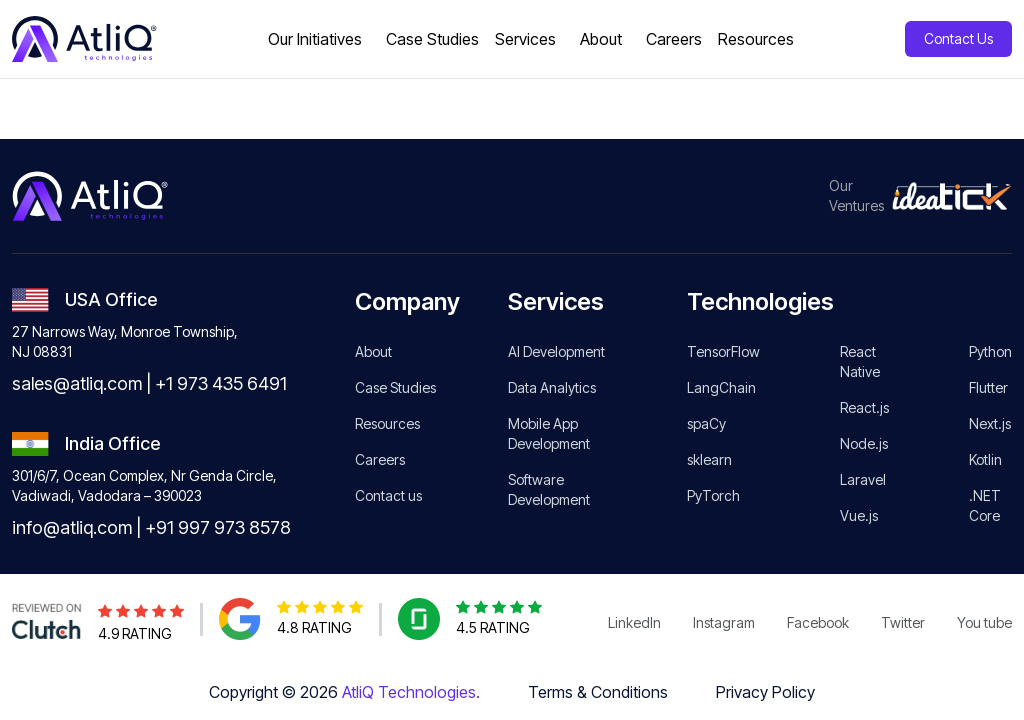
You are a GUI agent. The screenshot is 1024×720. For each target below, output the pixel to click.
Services (525, 39)
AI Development (556, 351)
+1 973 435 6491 (221, 383)
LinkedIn (634, 622)
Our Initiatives (315, 39)
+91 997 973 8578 (218, 527)
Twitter (903, 622)
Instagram (724, 622)
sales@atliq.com (77, 383)
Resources (387, 423)
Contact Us (958, 38)
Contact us (388, 495)
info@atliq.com (72, 527)
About (601, 39)
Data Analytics (552, 387)
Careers (380, 459)
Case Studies (395, 387)
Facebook (818, 622)
